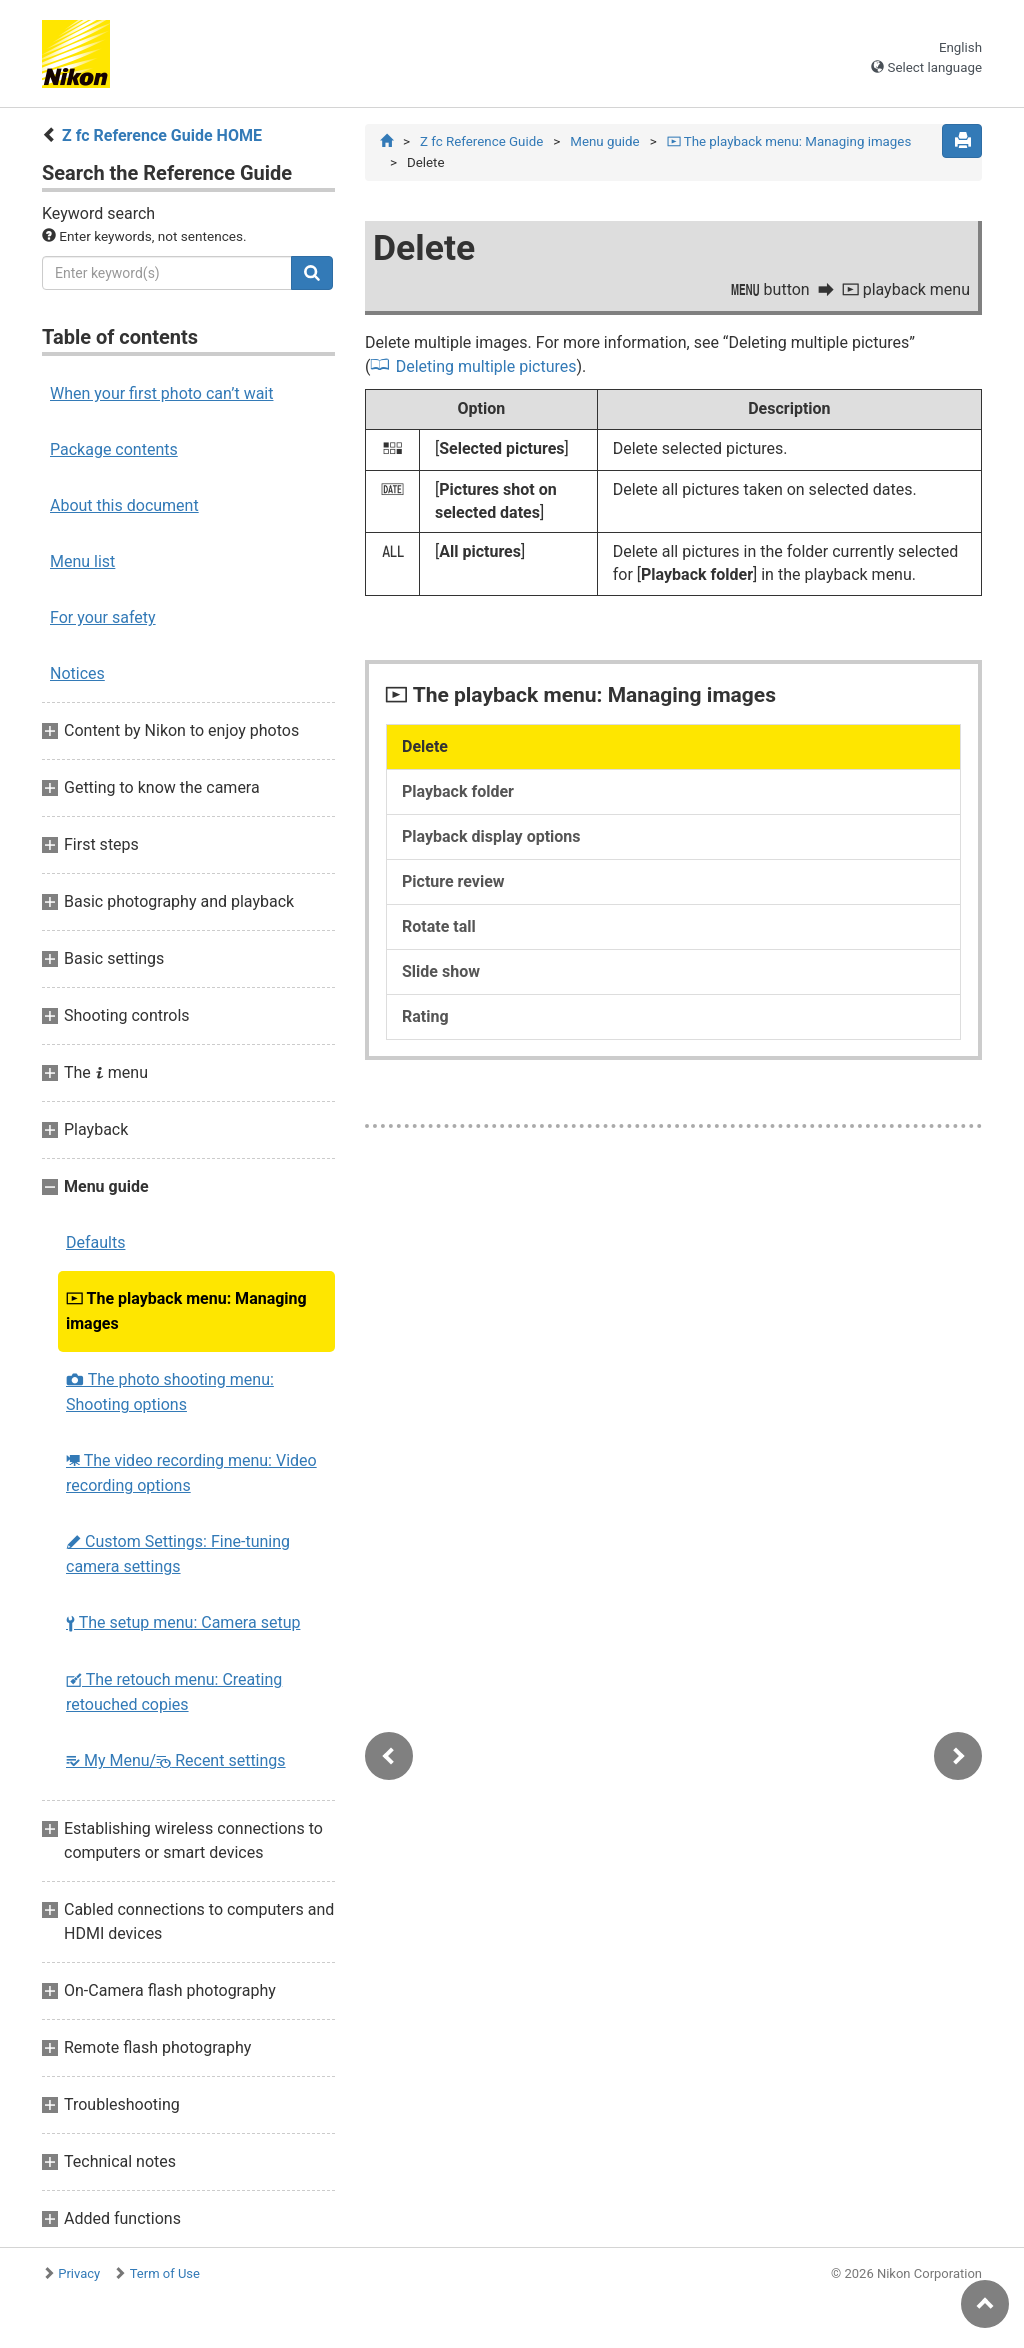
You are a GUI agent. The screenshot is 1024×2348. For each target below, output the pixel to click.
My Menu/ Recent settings (176, 1760)
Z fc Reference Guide (481, 141)
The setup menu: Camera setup (183, 1622)
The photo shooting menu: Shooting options (170, 1392)
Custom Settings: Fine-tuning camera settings (178, 1554)
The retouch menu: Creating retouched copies (174, 1692)
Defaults (95, 1242)
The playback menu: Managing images (186, 1311)
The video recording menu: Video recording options (191, 1473)
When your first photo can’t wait (161, 393)
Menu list (82, 561)
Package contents (114, 449)
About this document (124, 505)
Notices (77, 673)
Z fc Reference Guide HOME (162, 135)
